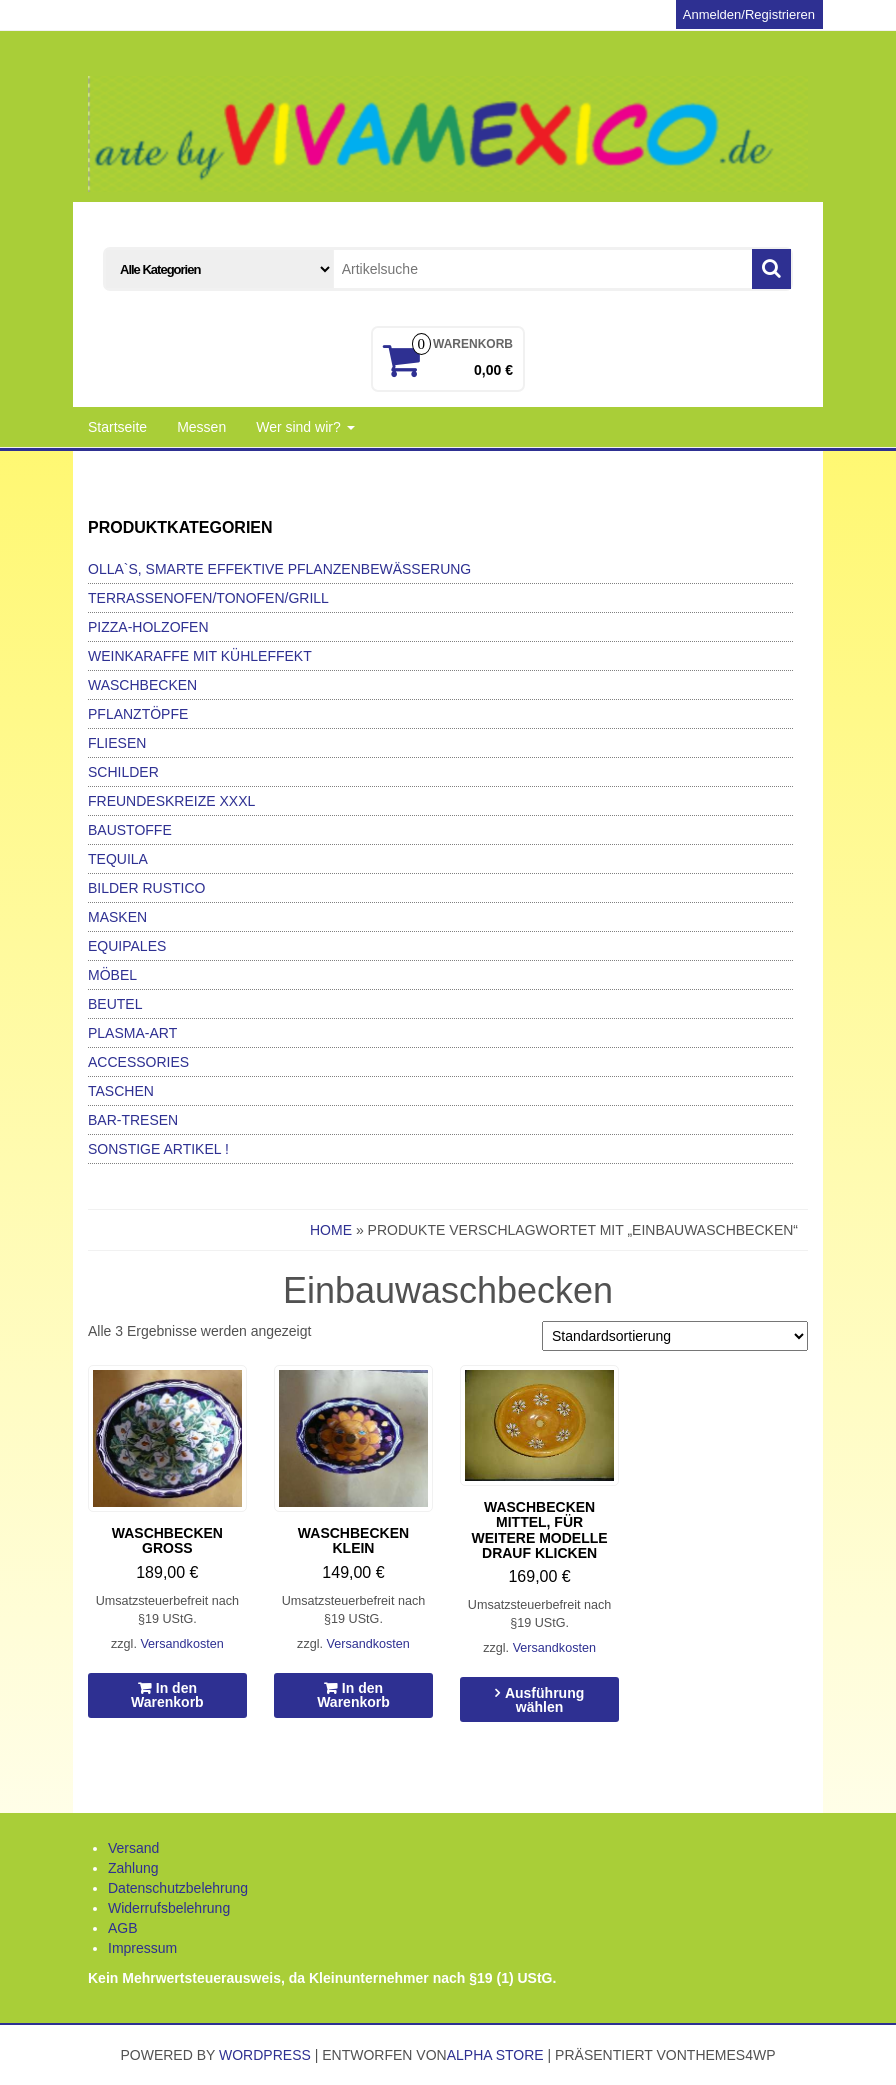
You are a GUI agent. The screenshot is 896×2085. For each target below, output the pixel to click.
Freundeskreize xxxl (171, 801)
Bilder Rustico (146, 888)
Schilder (123, 772)
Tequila (118, 859)
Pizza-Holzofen (148, 627)
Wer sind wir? (305, 427)
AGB (123, 1928)
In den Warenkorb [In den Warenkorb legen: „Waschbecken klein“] (353, 1695)
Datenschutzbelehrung (178, 1888)
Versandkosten (181, 1644)
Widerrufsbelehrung (169, 1908)
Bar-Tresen (133, 1120)
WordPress (265, 2055)
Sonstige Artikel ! (158, 1149)
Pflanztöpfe (138, 714)
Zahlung (133, 1868)
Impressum (142, 1948)
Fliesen (117, 743)
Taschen (121, 1091)
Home (331, 1230)
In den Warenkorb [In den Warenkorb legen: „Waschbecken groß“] (167, 1695)
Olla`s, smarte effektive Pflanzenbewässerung (279, 569)
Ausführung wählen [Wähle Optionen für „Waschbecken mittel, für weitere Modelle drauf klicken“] (544, 1700)
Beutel (115, 1004)
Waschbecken (142, 685)
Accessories (138, 1062)
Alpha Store (495, 2055)
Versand (133, 1848)
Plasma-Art (132, 1033)
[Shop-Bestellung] (675, 1336)
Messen (201, 427)
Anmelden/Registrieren (749, 14)
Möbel (112, 975)
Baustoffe (130, 830)
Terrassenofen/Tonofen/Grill (208, 598)
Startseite (117, 427)
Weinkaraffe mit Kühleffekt (200, 656)
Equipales (127, 946)
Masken (117, 917)
